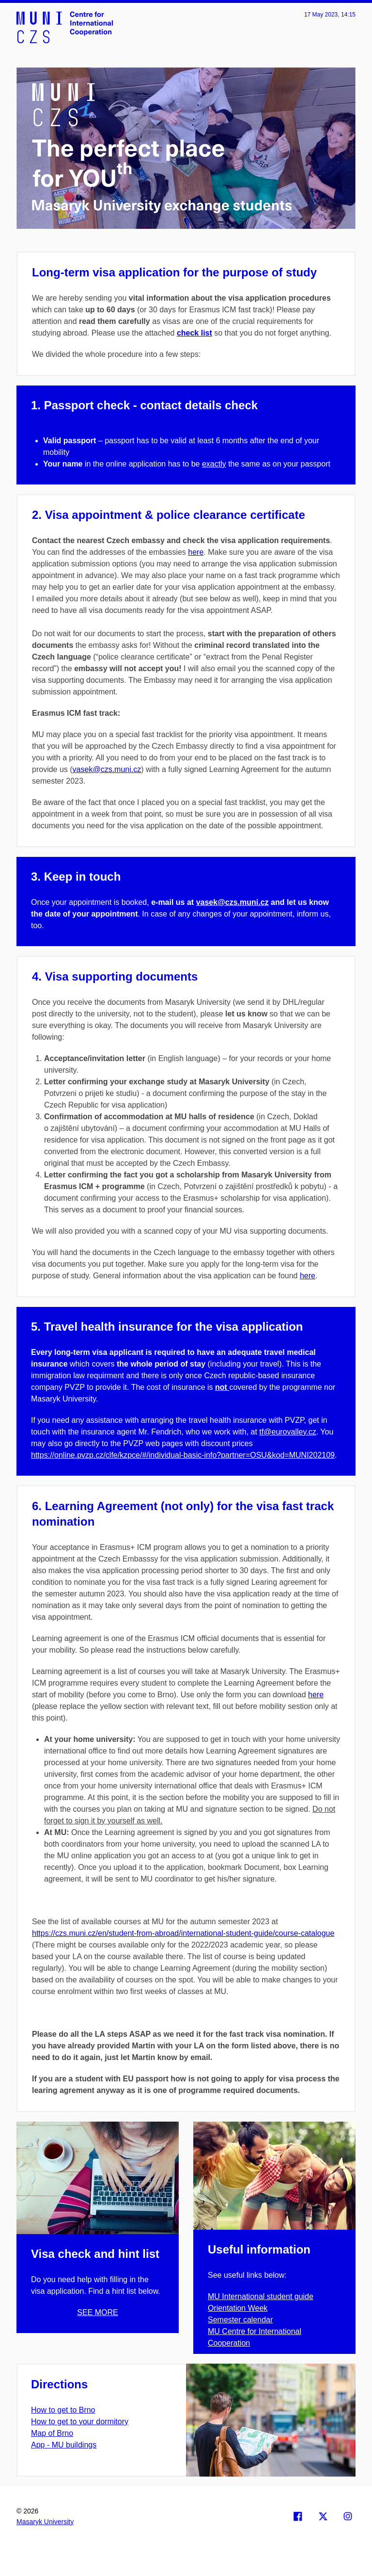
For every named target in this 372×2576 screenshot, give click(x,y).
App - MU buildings (63, 2445)
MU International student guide (260, 2296)
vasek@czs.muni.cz (107, 769)
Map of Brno (52, 2433)
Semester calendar (240, 2320)
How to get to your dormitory (79, 2421)
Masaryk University (45, 2522)
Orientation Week (237, 2308)
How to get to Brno (63, 2410)
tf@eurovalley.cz (287, 1432)
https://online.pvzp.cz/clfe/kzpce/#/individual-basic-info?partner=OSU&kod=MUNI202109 (183, 1455)
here (195, 552)
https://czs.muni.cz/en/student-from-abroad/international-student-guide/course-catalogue (183, 1933)
